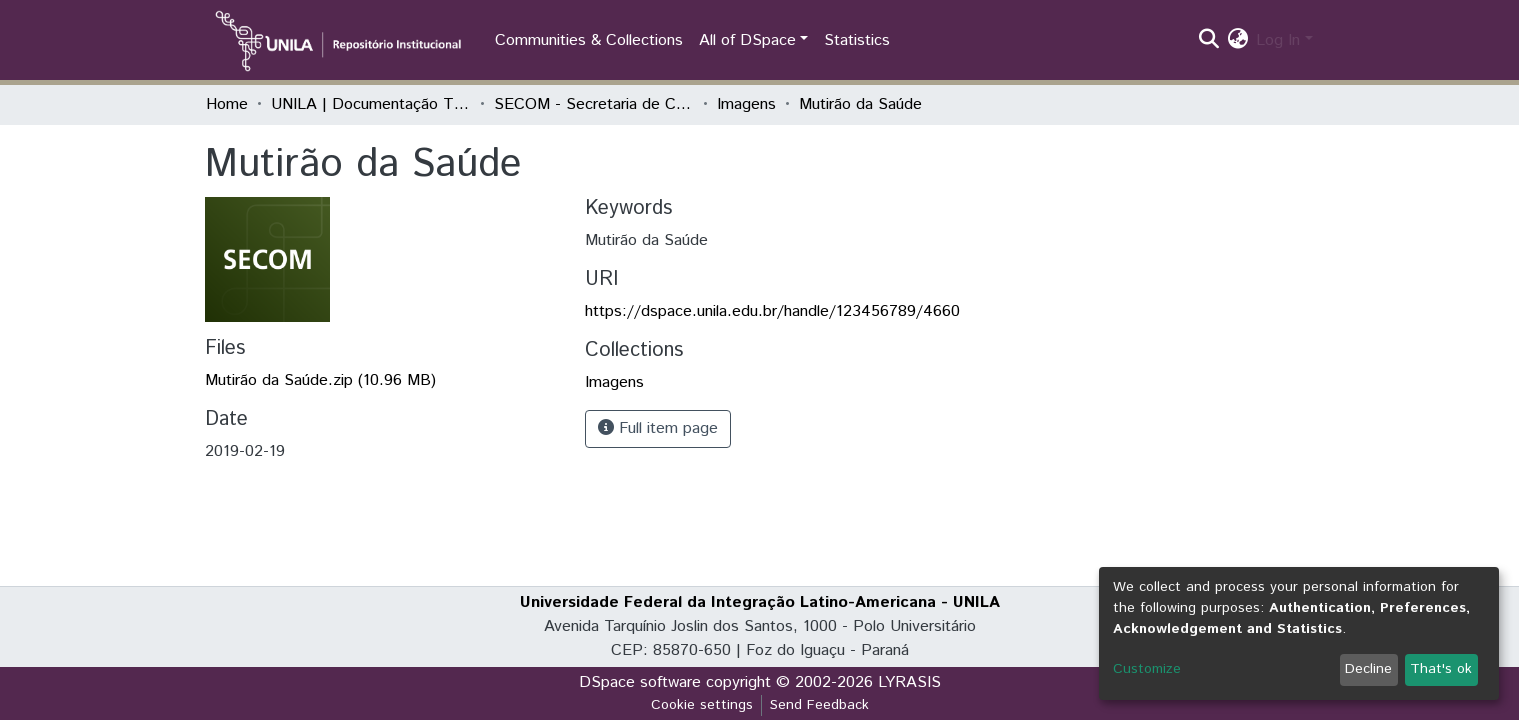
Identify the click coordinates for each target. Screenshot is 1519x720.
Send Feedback (819, 705)
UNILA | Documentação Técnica (371, 104)
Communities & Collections (589, 40)
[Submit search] (1208, 41)
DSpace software (640, 682)
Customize (1147, 669)
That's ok (1441, 669)
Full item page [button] (658, 428)
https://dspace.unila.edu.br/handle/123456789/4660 (772, 311)
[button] (1237, 41)
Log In (1278, 40)
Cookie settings (702, 705)
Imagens (746, 104)
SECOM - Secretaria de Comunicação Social (594, 104)
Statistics (857, 40)
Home (227, 104)
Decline (1368, 669)
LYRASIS (909, 682)
